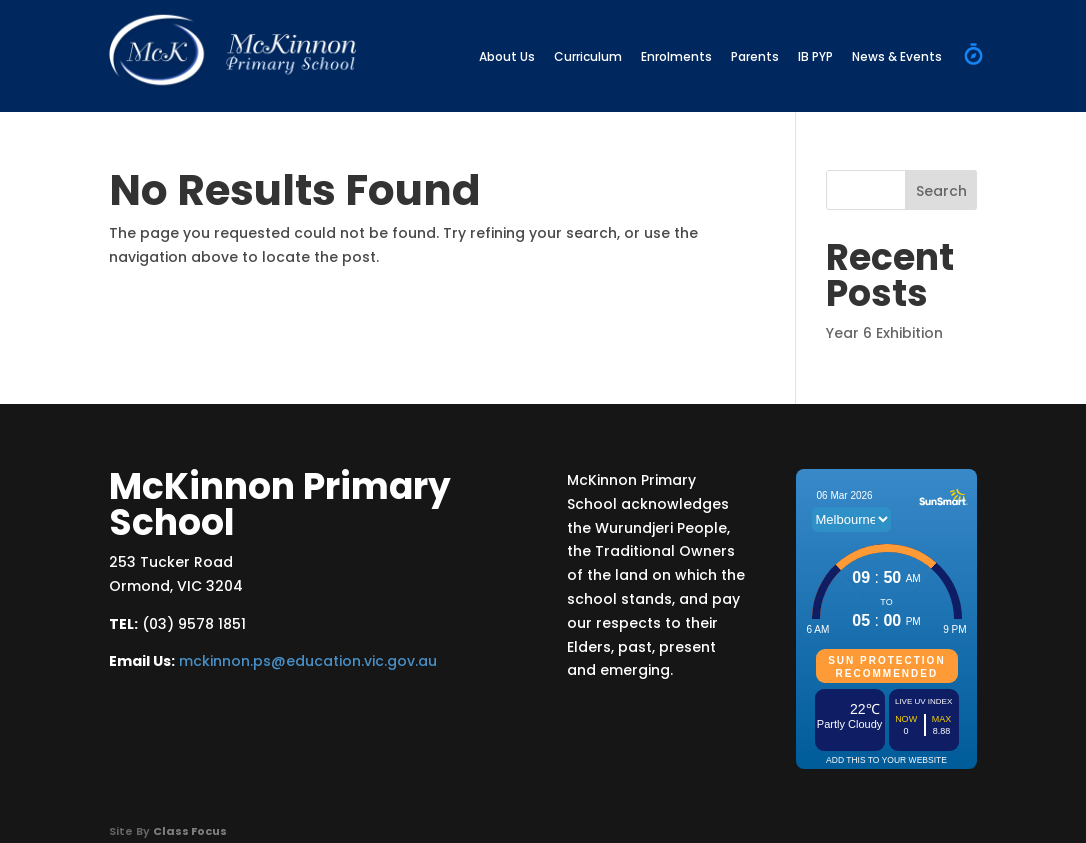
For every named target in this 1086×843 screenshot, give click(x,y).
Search (941, 191)
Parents (755, 56)
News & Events (897, 56)
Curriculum (588, 56)
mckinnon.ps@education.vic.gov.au (308, 661)
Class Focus (190, 831)
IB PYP (815, 56)
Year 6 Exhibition (884, 333)
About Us (507, 56)
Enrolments (676, 56)
